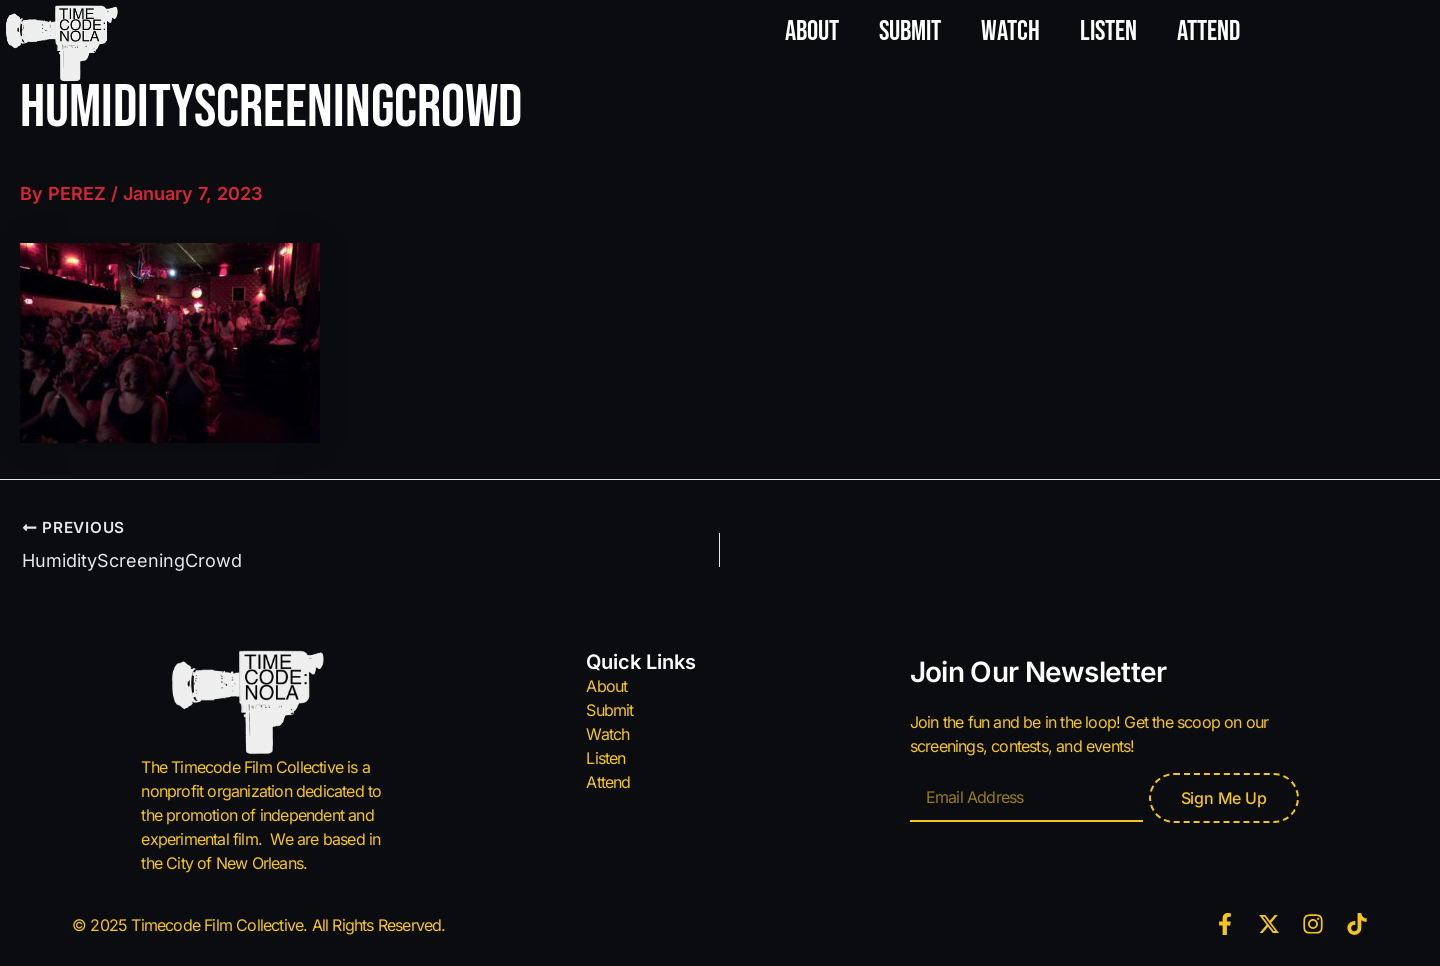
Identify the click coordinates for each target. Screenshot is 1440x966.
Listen (1108, 31)
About (812, 31)
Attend (1208, 31)
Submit (910, 31)
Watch (1010, 31)
